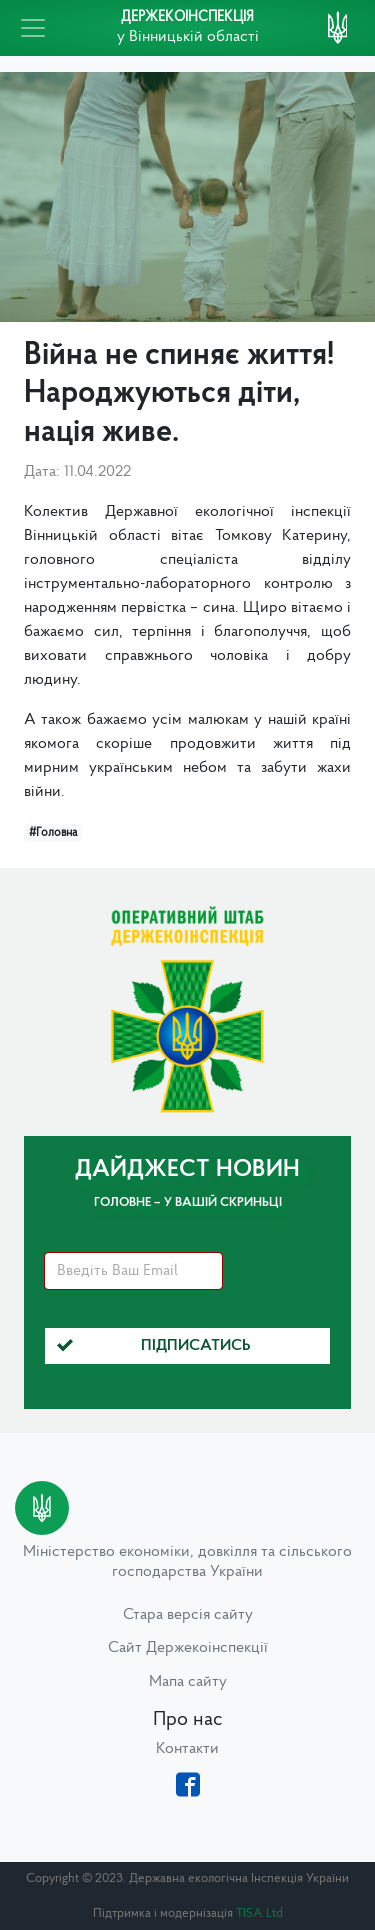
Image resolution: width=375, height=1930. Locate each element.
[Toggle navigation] (33, 28)
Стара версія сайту (188, 1615)
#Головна (53, 833)
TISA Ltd (259, 1913)
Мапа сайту (188, 1682)
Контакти (187, 1749)
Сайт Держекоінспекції (188, 1648)
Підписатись (154, 1346)
